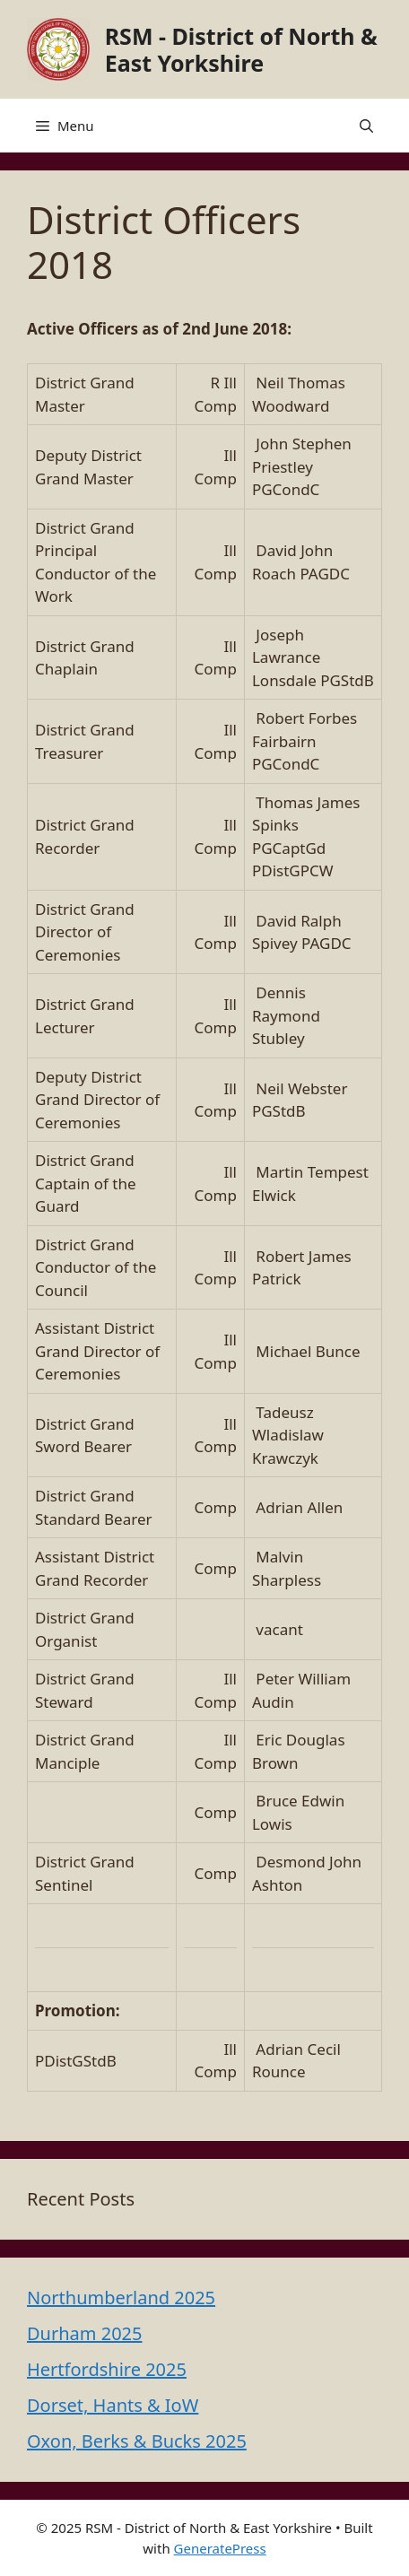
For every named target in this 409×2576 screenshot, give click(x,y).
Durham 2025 (84, 2333)
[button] (366, 125)
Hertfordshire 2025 (107, 2369)
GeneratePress (220, 2548)
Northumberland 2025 (121, 2297)
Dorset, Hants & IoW (112, 2405)
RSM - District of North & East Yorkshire (241, 49)
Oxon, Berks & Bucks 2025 (137, 2441)
